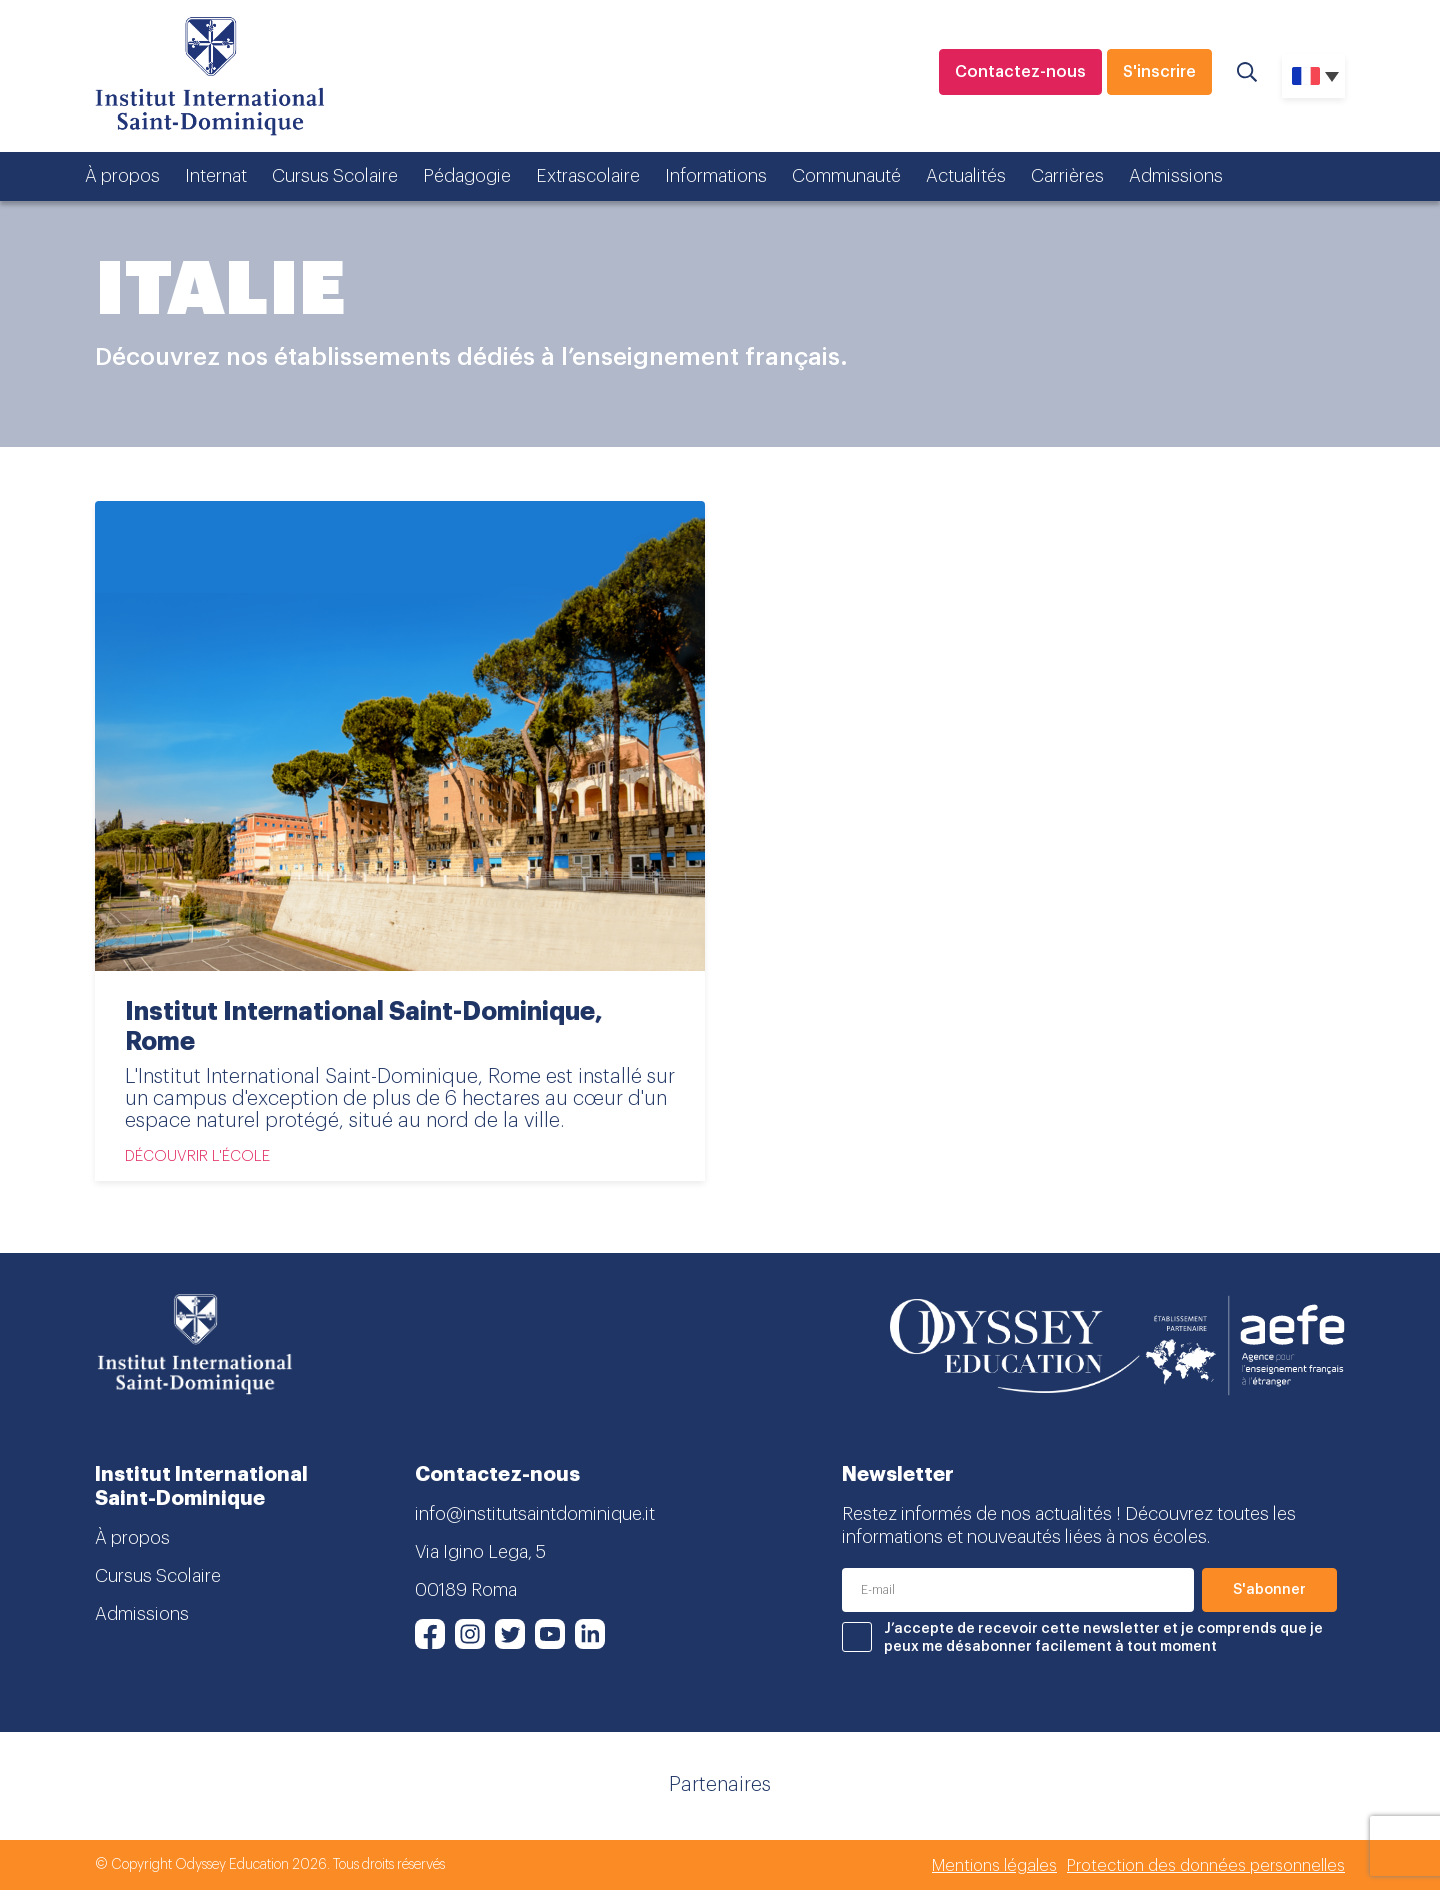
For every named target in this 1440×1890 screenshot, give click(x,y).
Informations (716, 176)
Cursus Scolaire (335, 176)
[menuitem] (1313, 76)
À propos (122, 176)
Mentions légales (994, 1866)
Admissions (1176, 176)
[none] (1313, 76)
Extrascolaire (588, 176)
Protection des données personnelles (1206, 1866)
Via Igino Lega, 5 (480, 1552)
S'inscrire (1159, 72)
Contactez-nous (1020, 72)
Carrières (1067, 176)
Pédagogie (467, 176)
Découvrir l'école (197, 1156)
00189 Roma (466, 1590)
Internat (216, 176)
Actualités (966, 176)
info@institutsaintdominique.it (535, 1514)
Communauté (846, 176)
